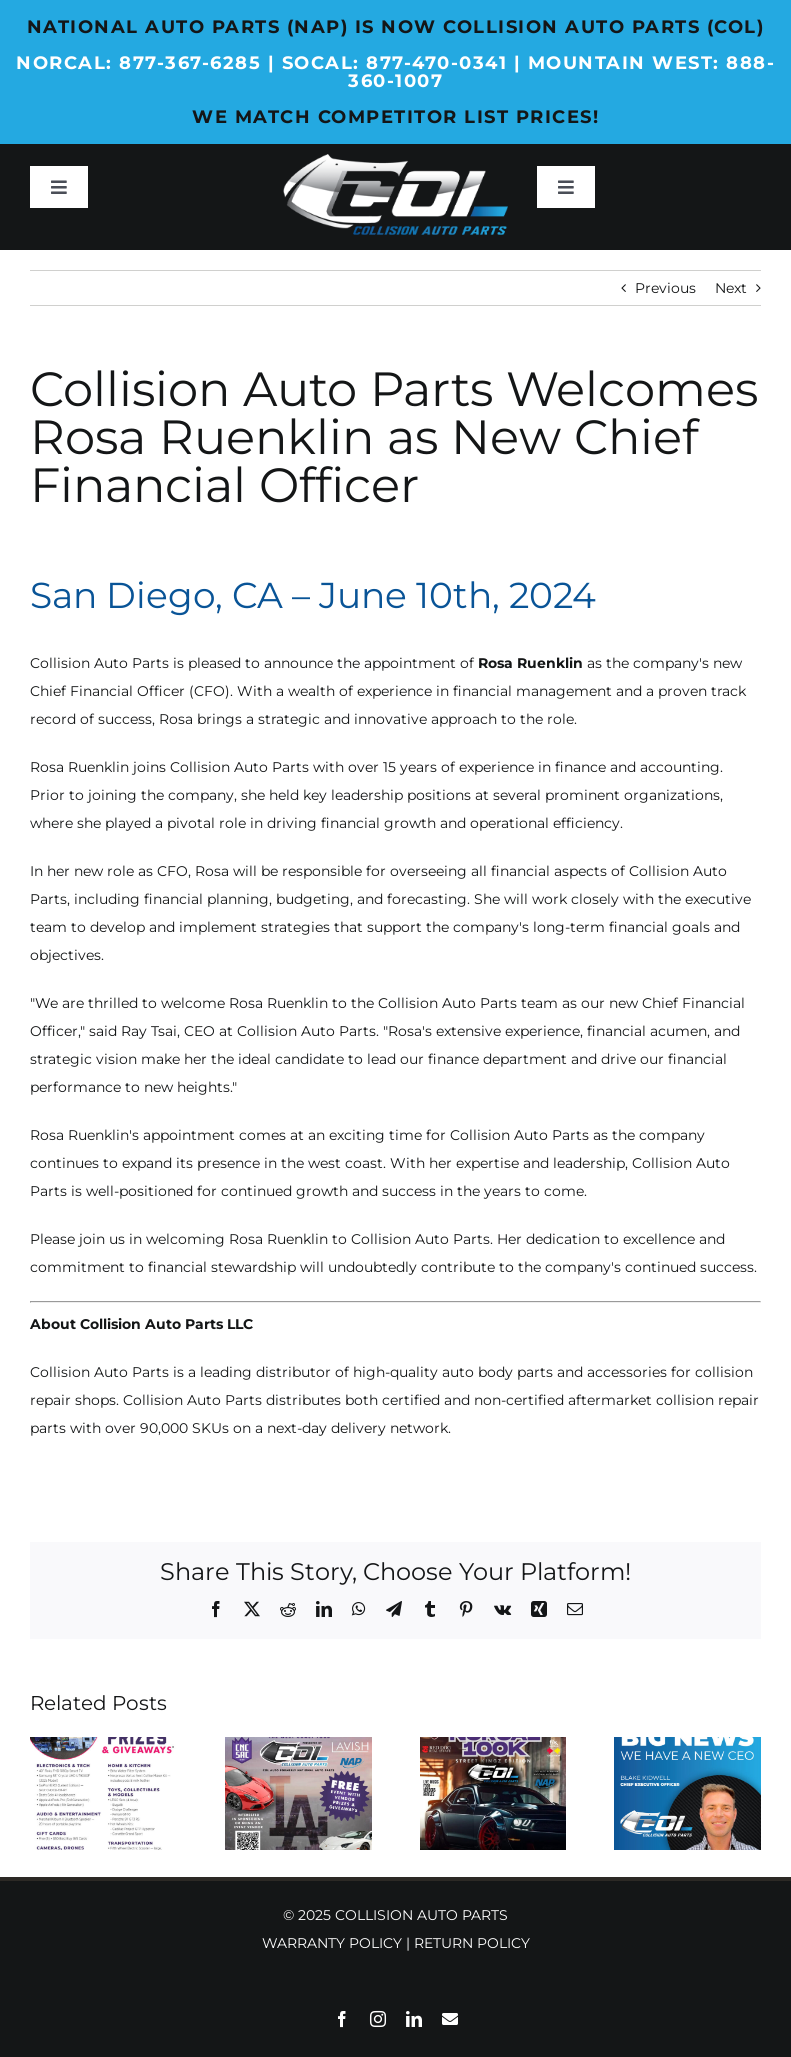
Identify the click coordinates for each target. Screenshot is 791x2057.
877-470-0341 (436, 63)
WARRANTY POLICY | (338, 1943)
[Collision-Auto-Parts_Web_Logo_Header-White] (395, 161)
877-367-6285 (190, 63)
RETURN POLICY (472, 1943)
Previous (665, 288)
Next (731, 288)
